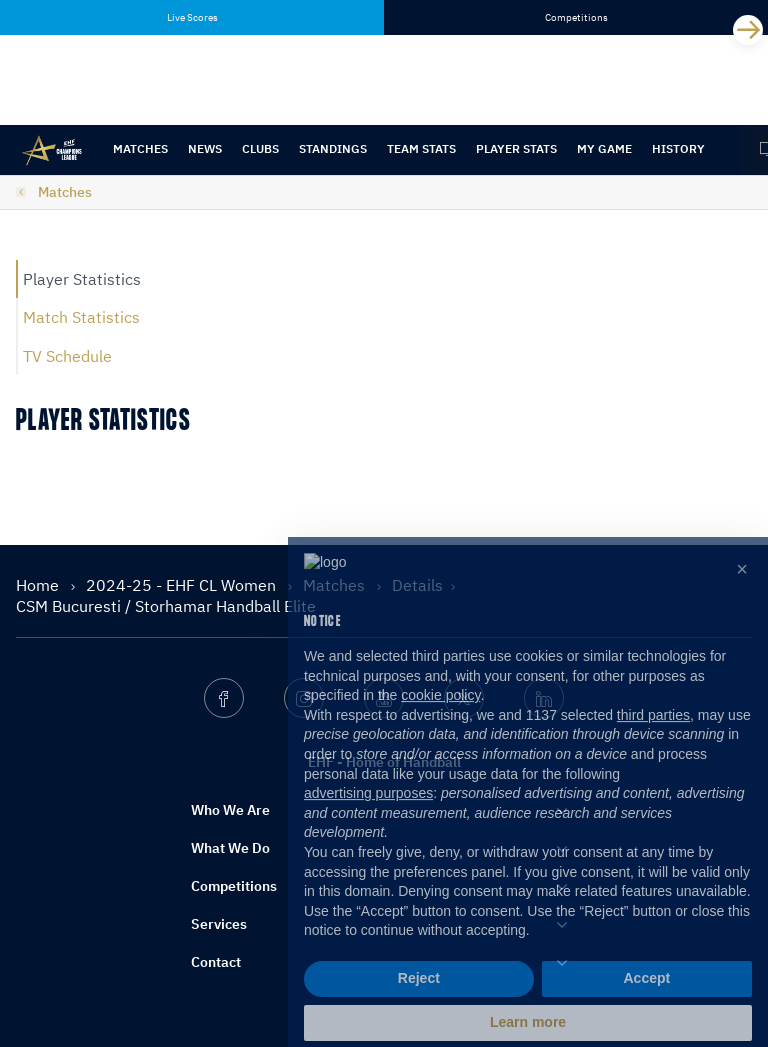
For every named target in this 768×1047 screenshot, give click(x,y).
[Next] (748, 30)
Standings (333, 148)
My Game (604, 148)
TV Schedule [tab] (67, 356)
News (205, 148)
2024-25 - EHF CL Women (183, 585)
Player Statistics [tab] (82, 279)
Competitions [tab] (576, 17)
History (678, 148)
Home (39, 585)
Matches (140, 148)
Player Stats (516, 148)
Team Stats (421, 148)
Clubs (260, 148)
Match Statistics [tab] (81, 317)
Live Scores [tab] (192, 17)
